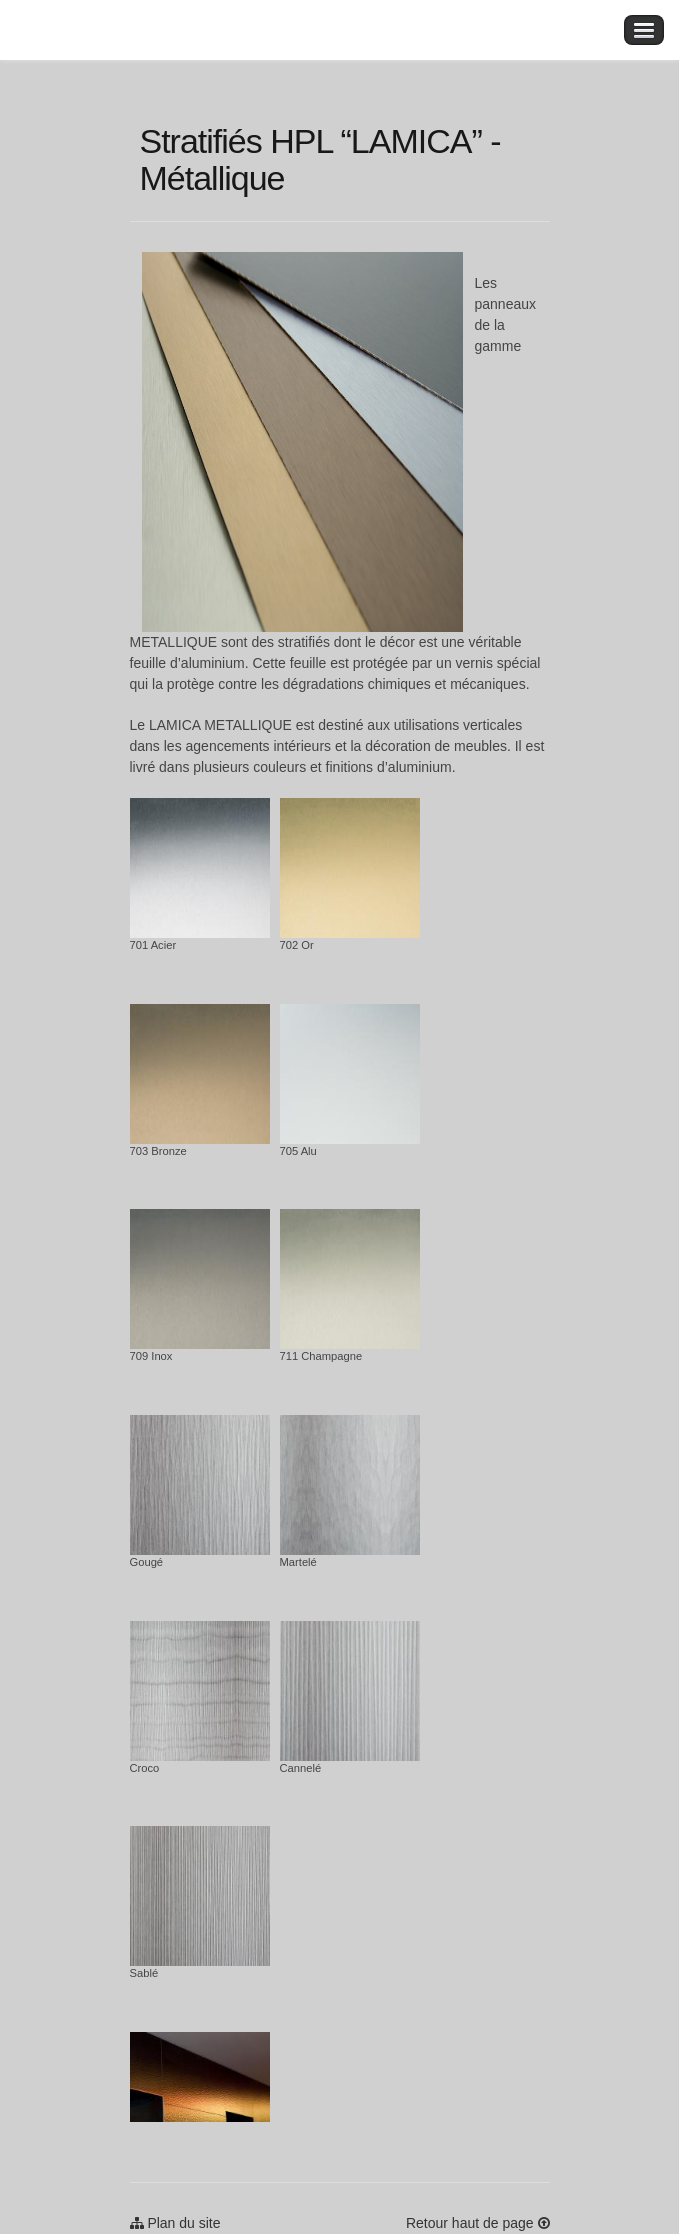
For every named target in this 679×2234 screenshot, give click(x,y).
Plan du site (175, 2223)
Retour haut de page (478, 2223)
